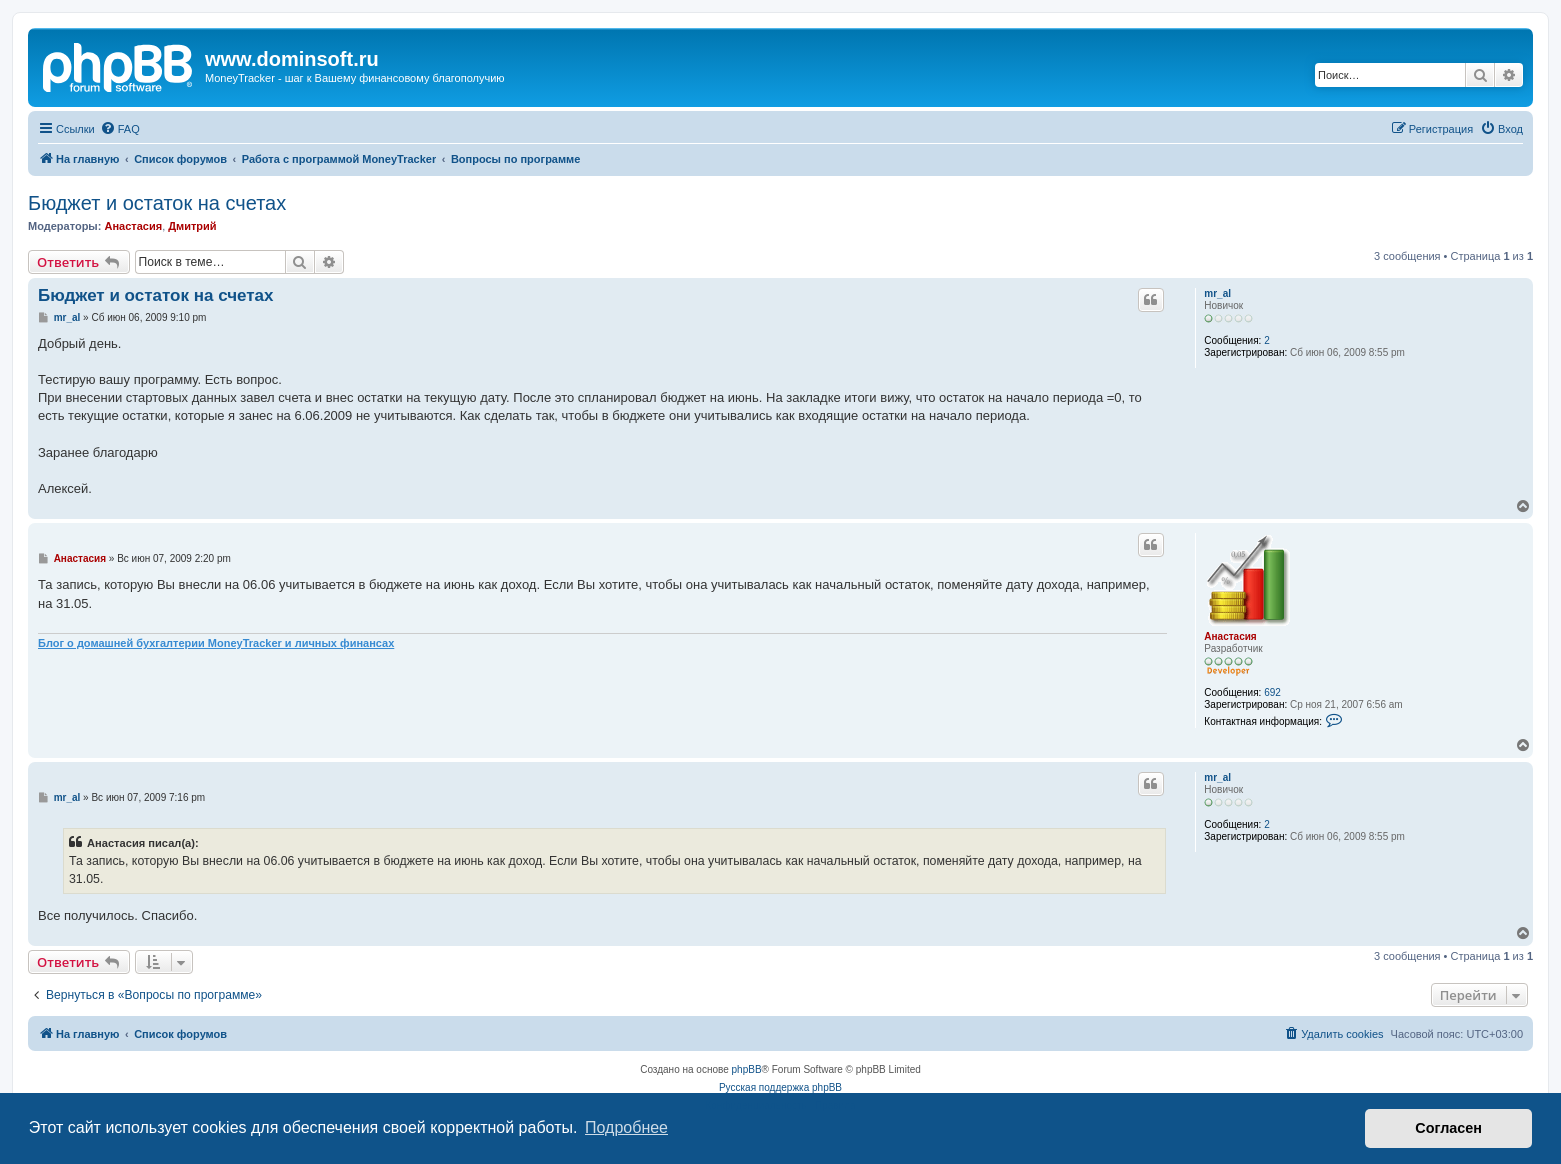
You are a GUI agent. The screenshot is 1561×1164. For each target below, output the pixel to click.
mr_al (1217, 293)
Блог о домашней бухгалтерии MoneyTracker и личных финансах (216, 643)
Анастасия (133, 226)
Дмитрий (192, 226)
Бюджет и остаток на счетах (157, 203)
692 (1272, 692)
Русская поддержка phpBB (780, 1087)
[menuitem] (120, 129)
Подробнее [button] (626, 1127)
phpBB (747, 1069)
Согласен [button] (1448, 1128)
